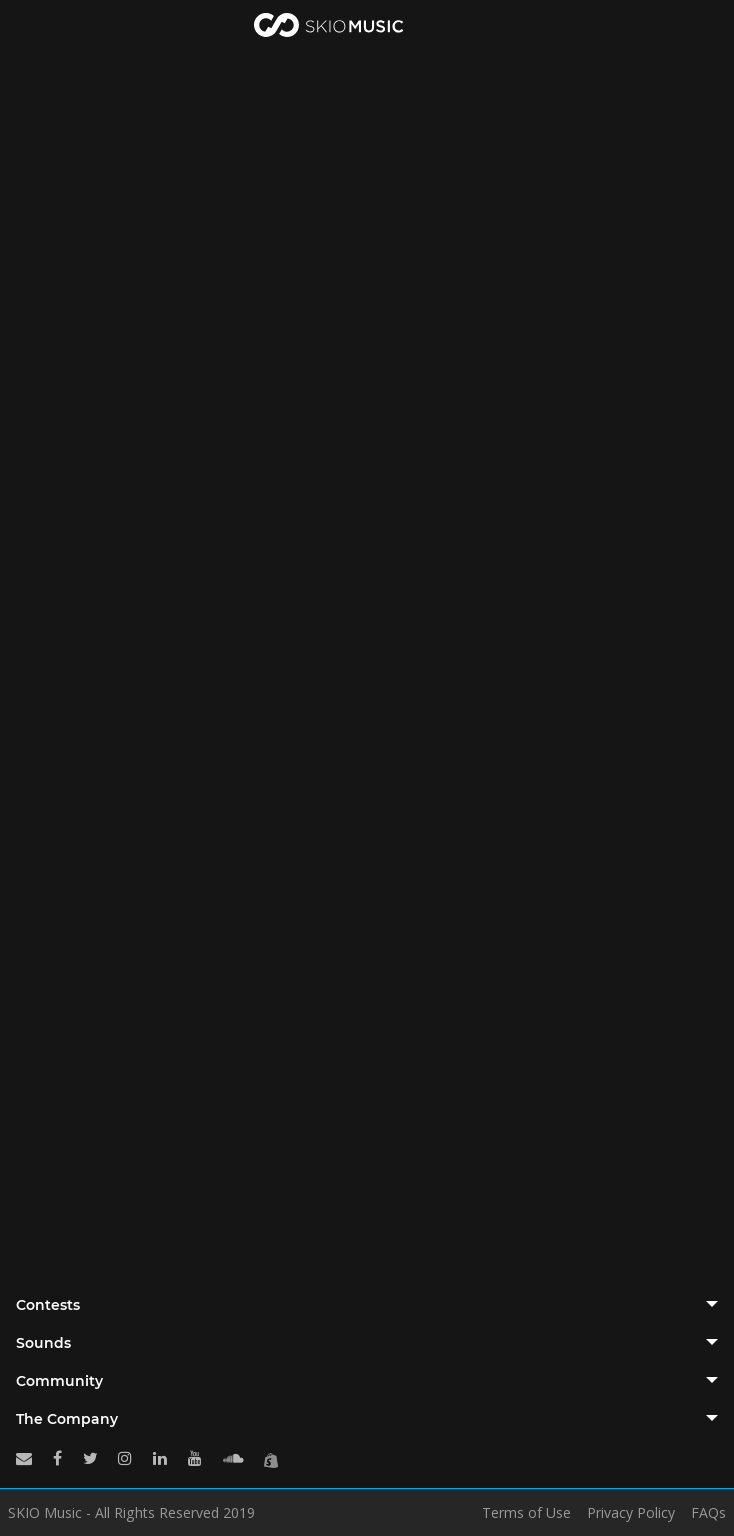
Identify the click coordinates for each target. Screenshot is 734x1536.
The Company (67, 1419)
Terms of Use (526, 1513)
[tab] (367, 1305)
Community (59, 1381)
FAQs (708, 1513)
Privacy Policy (631, 1513)
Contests (48, 1305)
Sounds (43, 1343)
